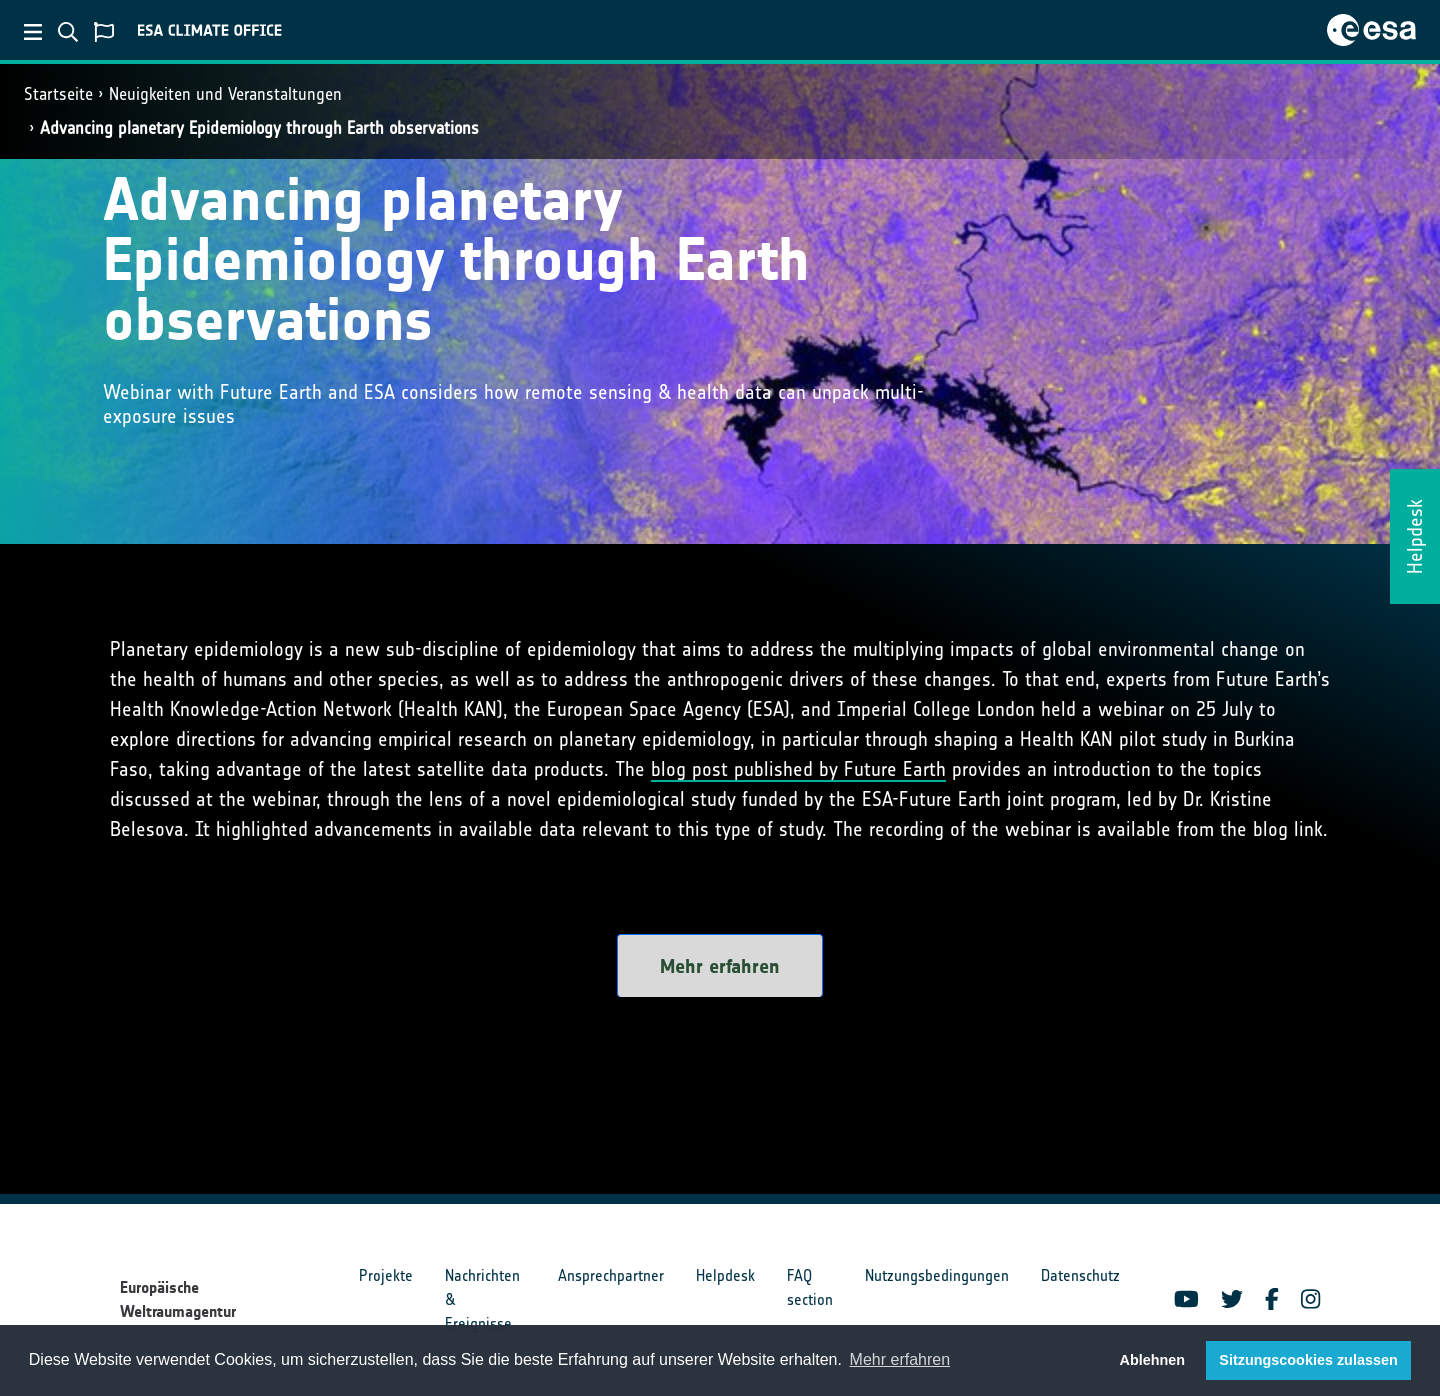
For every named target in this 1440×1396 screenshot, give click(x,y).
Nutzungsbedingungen (937, 1275)
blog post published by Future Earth (798, 769)
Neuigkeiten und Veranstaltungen (225, 94)
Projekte (386, 1275)
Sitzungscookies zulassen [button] (1308, 1360)
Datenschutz (1080, 1275)
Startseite (58, 94)
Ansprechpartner (611, 1275)
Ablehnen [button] (1153, 1360)
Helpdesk (725, 1275)
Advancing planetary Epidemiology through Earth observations (259, 128)
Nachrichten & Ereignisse (482, 1299)
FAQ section (810, 1287)
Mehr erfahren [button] (900, 1359)
